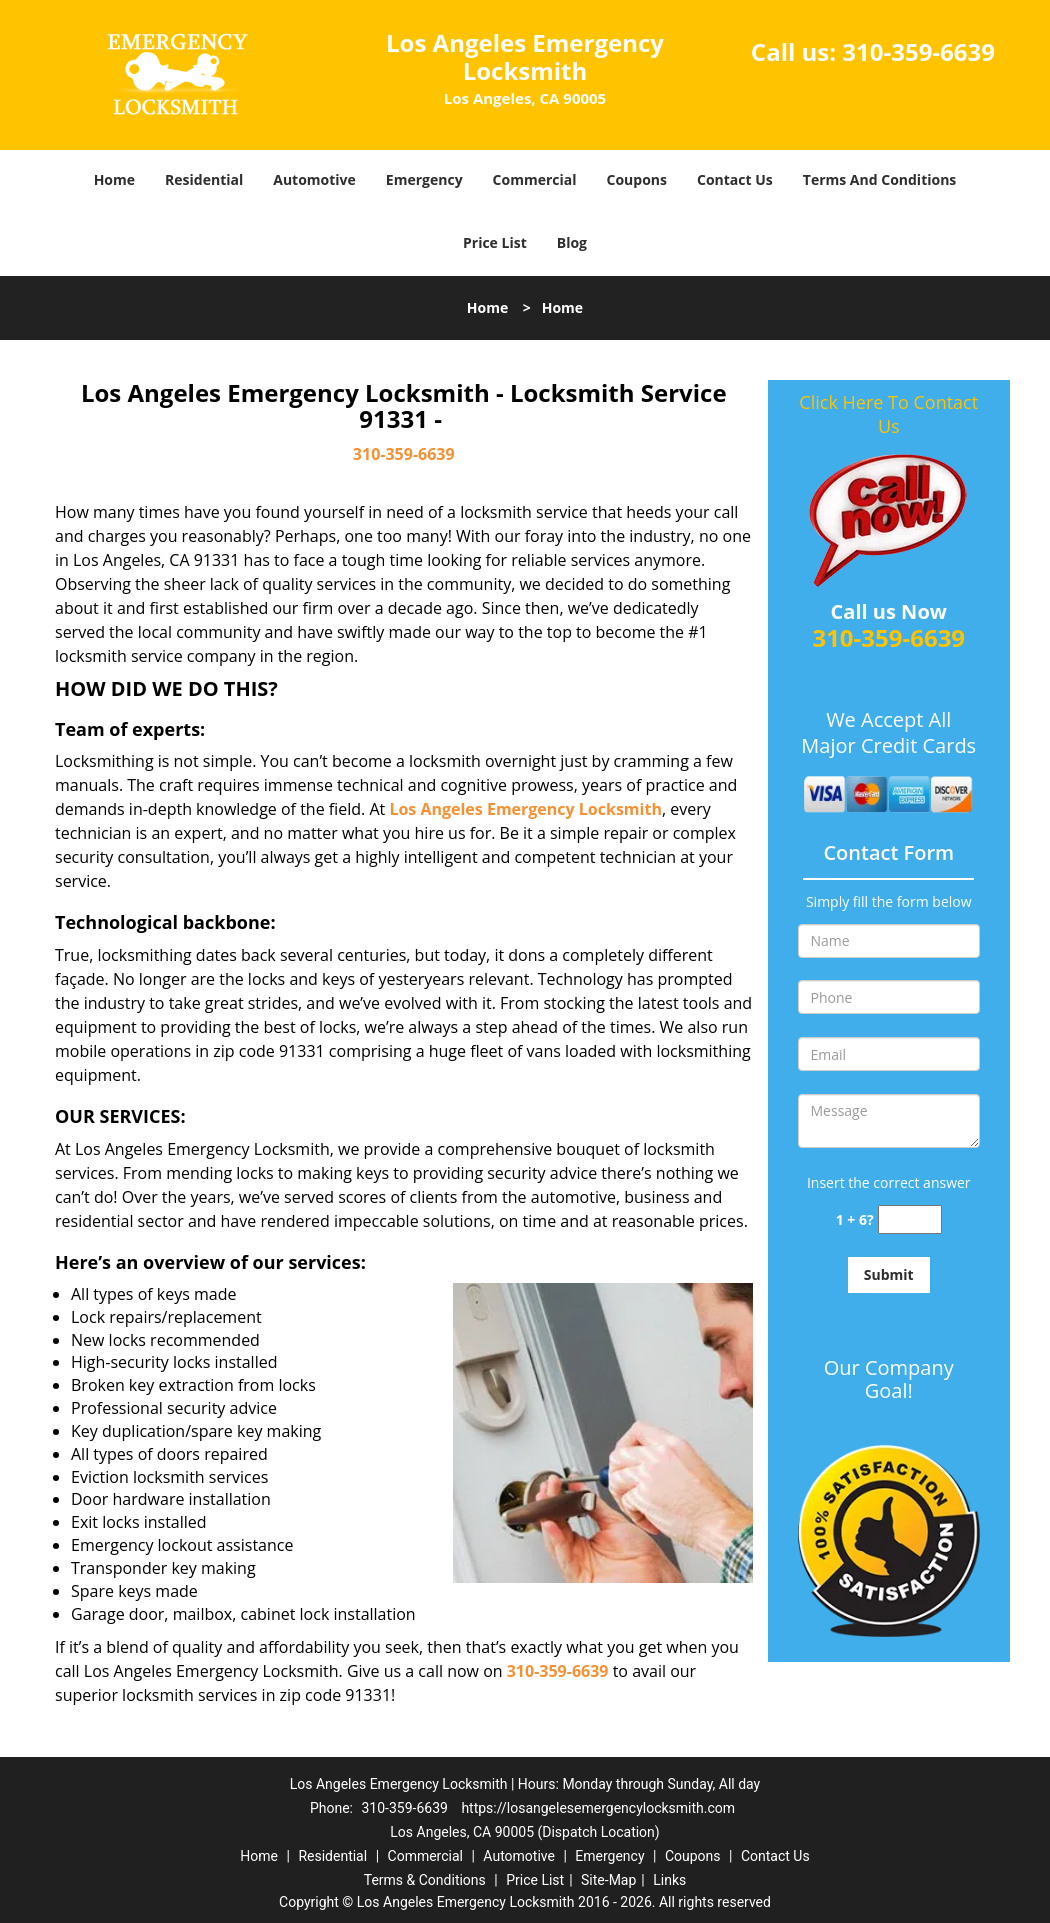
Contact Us (735, 179)
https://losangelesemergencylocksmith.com (598, 1808)
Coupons (637, 179)
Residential (204, 179)
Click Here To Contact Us (888, 414)
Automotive (314, 179)
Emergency (424, 179)
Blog (572, 242)
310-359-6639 (918, 51)
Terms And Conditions (880, 179)
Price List (495, 242)
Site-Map (608, 1880)
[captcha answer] (910, 1219)
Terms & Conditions (425, 1880)
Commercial (535, 179)
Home (114, 179)
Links (669, 1880)
